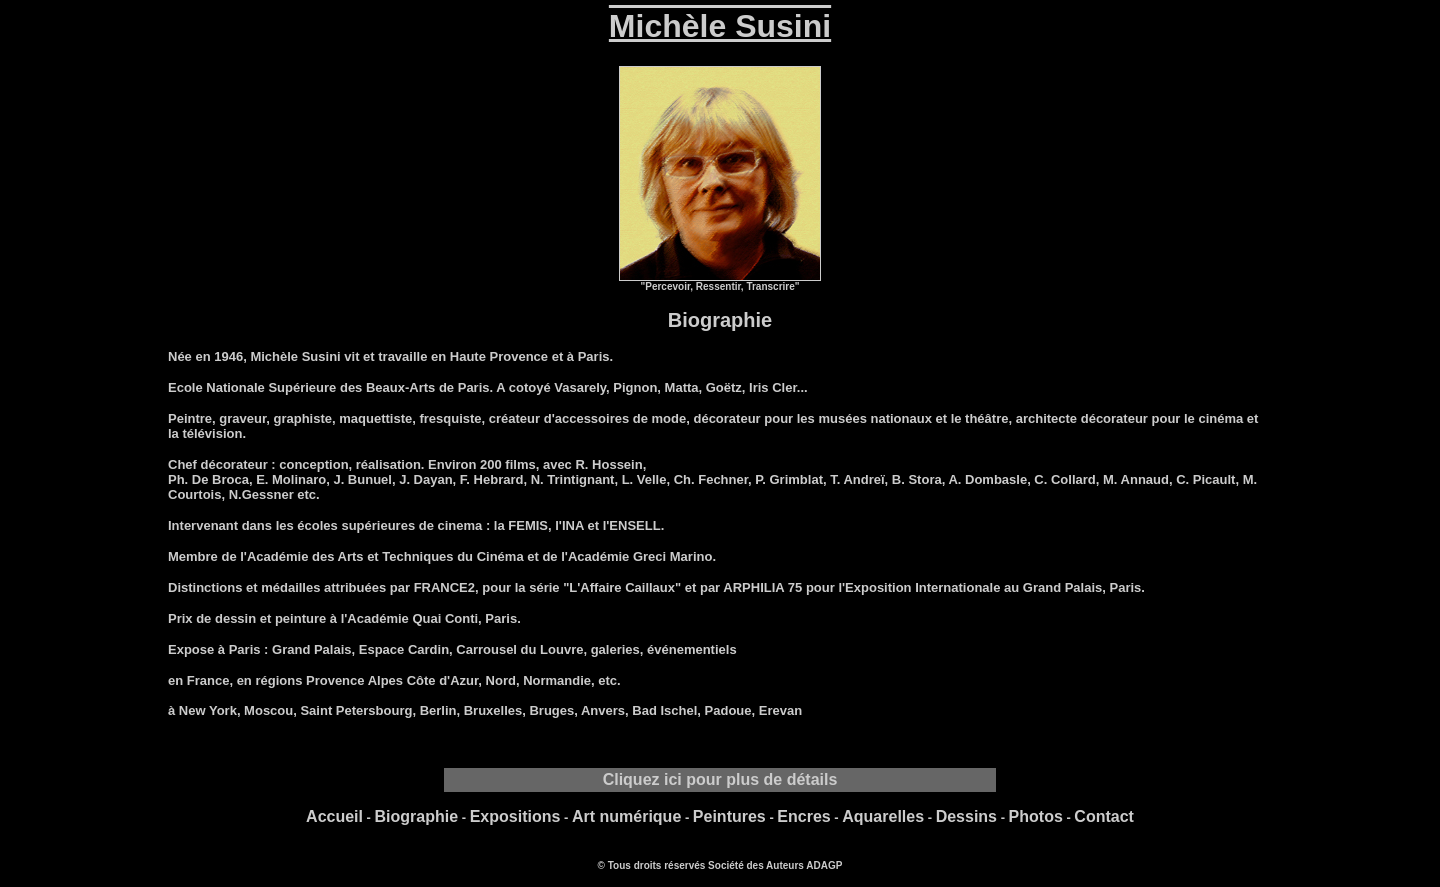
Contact (1104, 816)
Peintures (729, 816)
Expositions (515, 816)
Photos (1036, 816)
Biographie (417, 816)
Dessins (966, 816)
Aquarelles (883, 816)
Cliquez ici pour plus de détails (720, 779)
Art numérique (626, 816)
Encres (803, 816)
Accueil (334, 816)
